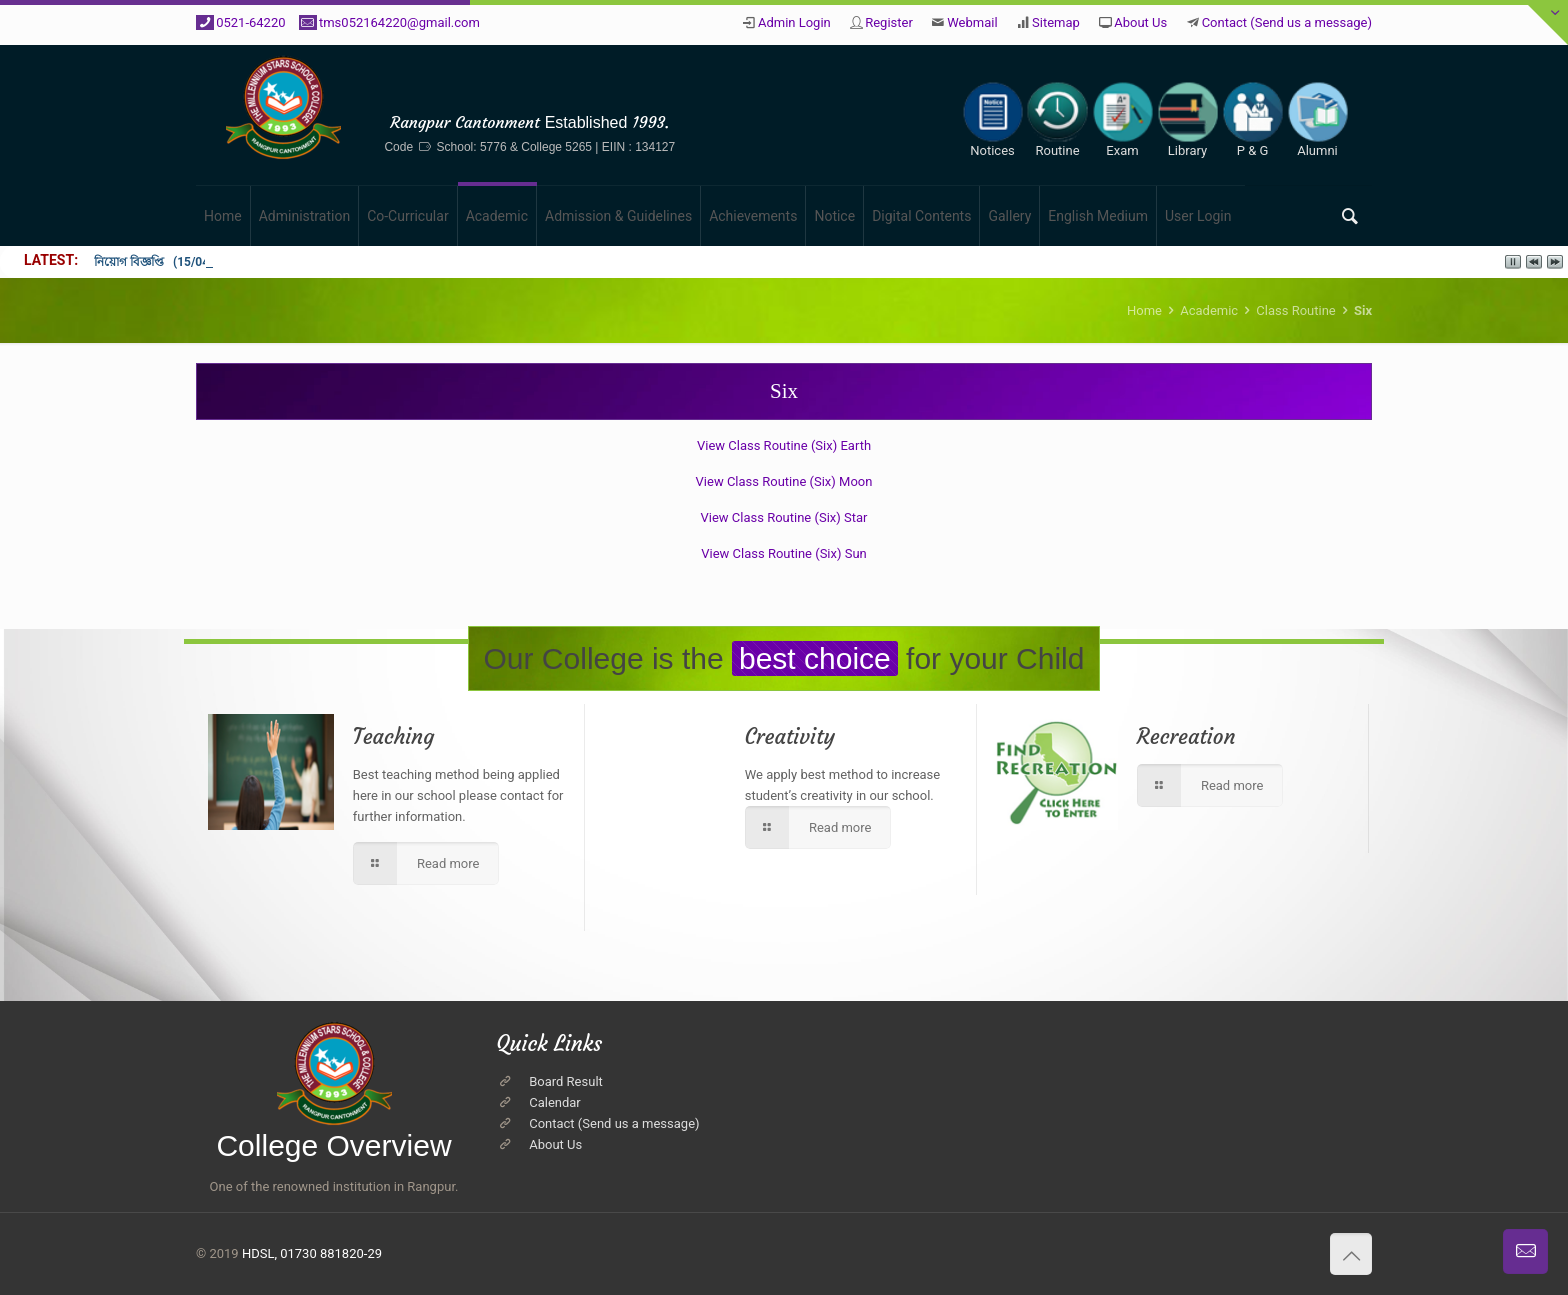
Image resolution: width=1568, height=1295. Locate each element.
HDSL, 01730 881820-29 (312, 1253)
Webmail (972, 22)
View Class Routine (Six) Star (784, 517)
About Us (1140, 22)
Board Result (566, 1081)
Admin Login (794, 22)
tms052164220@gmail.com (399, 22)
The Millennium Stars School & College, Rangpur (530, 91)
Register (889, 22)
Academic (1209, 310)
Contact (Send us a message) (1287, 22)
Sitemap (1056, 22)
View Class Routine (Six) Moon (784, 481)
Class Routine (1295, 310)
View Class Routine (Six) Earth (784, 445)
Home (1144, 310)
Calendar (555, 1102)
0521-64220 (250, 22)
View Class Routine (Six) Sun (784, 553)
